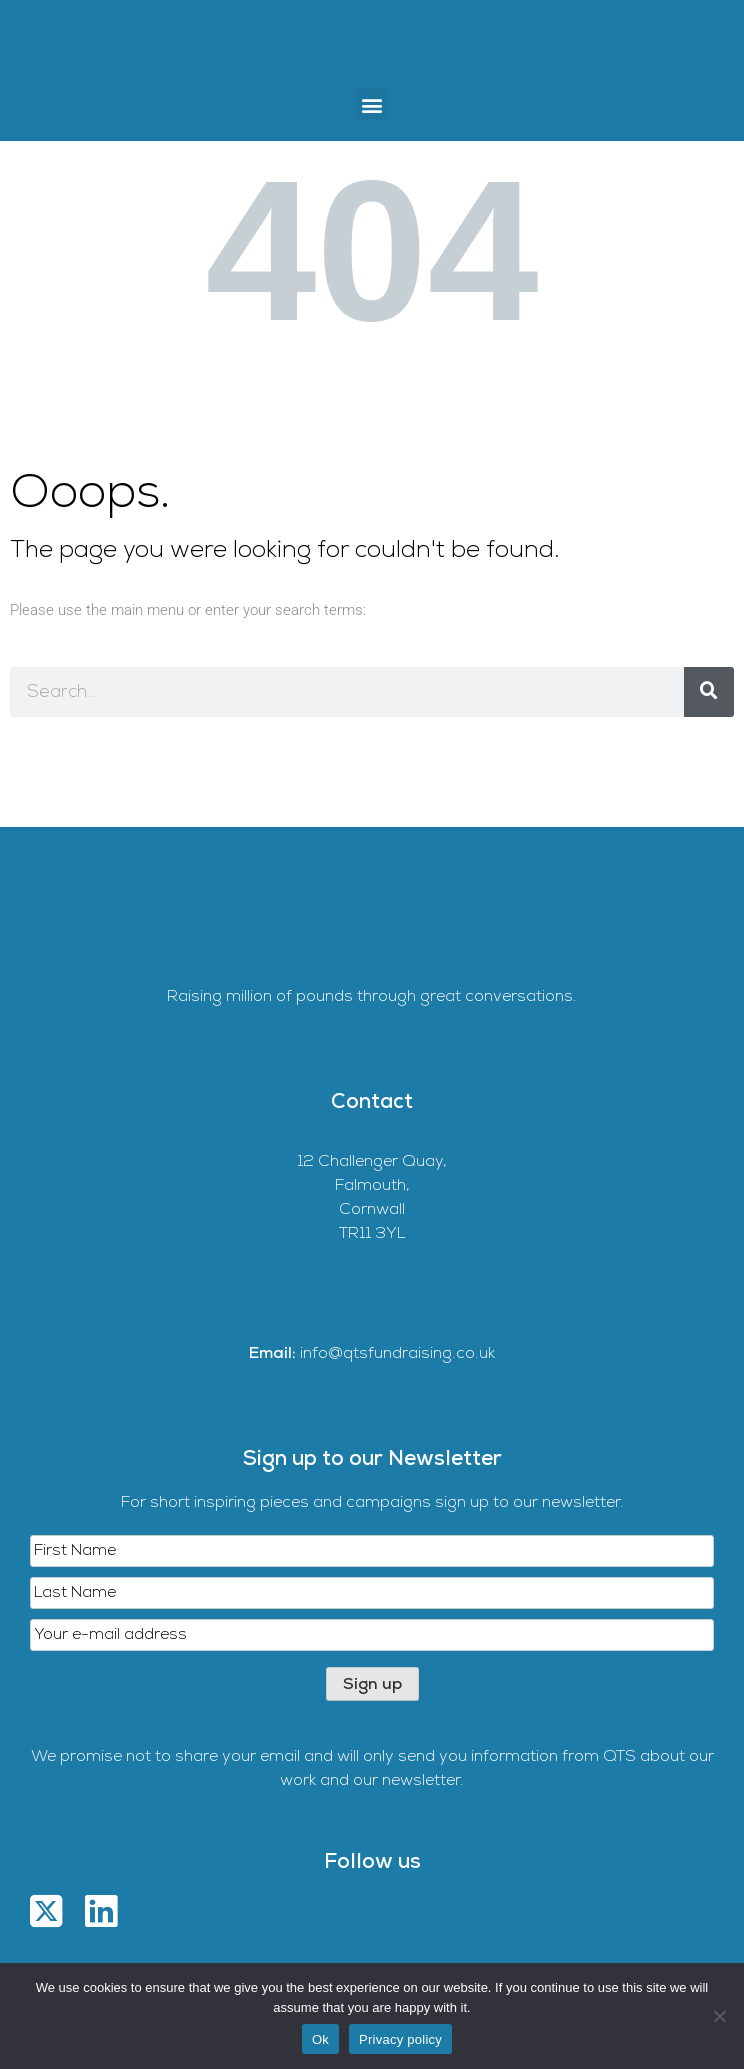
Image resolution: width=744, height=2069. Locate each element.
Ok (320, 2039)
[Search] (709, 692)
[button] (372, 104)
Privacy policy (400, 2039)
